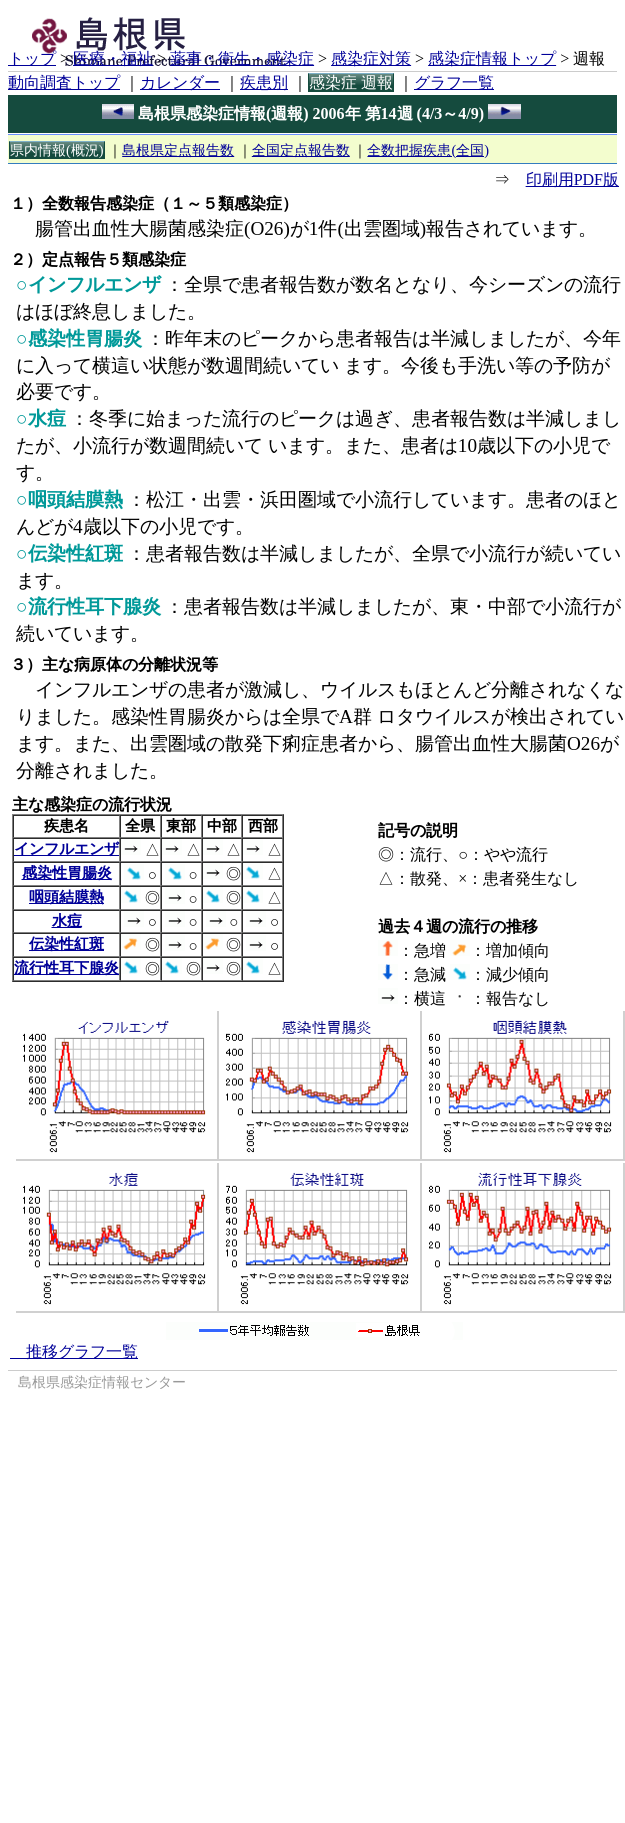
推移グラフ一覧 (74, 1351)
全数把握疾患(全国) (428, 150)
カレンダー (180, 82)
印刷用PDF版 (572, 179)
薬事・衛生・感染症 (242, 58)
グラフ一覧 (454, 82)
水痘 (67, 920)
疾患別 (264, 82)
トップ (32, 58)
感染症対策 (371, 58)
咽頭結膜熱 (66, 896)
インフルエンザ (66, 848)
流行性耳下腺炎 (66, 967)
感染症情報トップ (492, 58)
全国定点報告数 (301, 150)
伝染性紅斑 (66, 943)
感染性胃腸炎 (67, 872)
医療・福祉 (113, 58)
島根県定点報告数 (178, 150)
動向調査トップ (64, 82)
